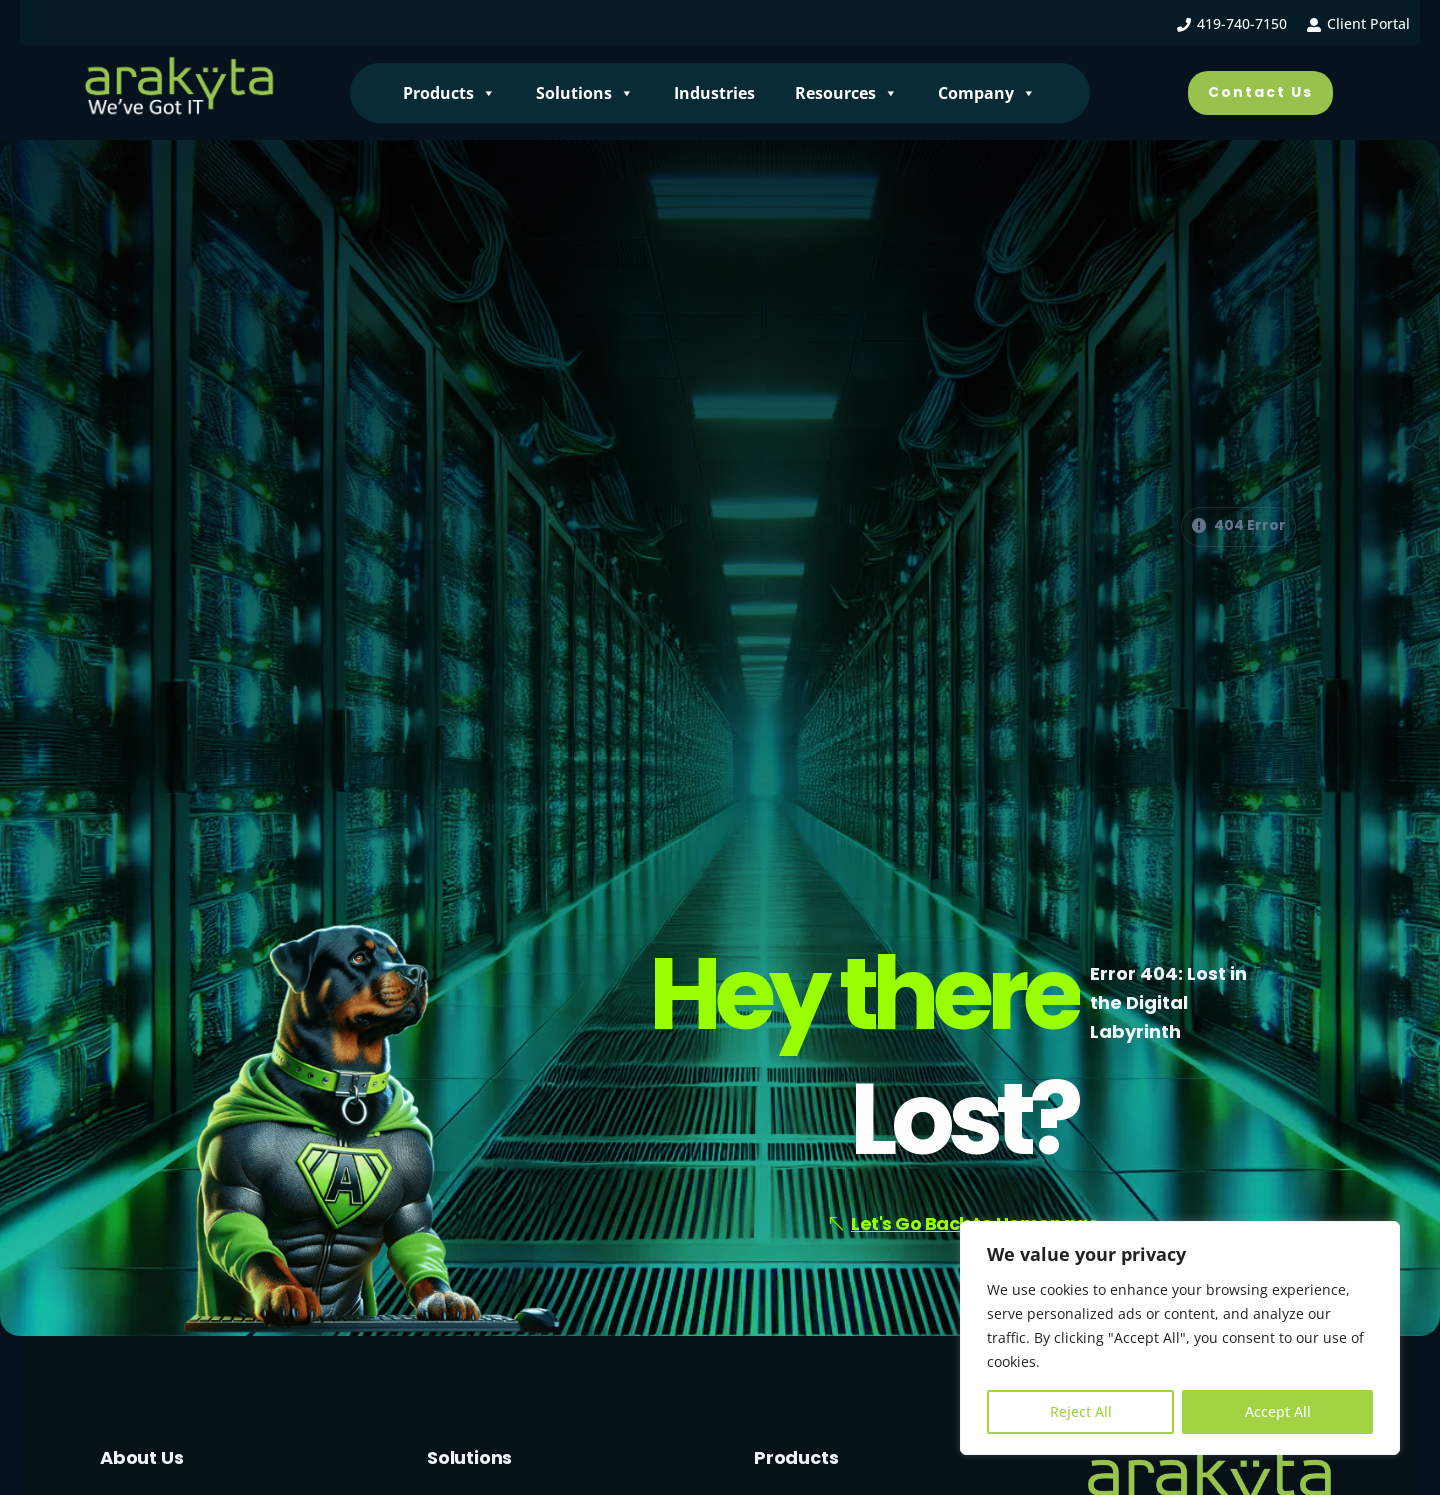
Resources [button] (846, 93)
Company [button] (987, 93)
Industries (714, 93)
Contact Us (1260, 92)
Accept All (1278, 1411)
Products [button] (449, 93)
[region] (1180, 1338)
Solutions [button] (585, 93)
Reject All (1081, 1411)
